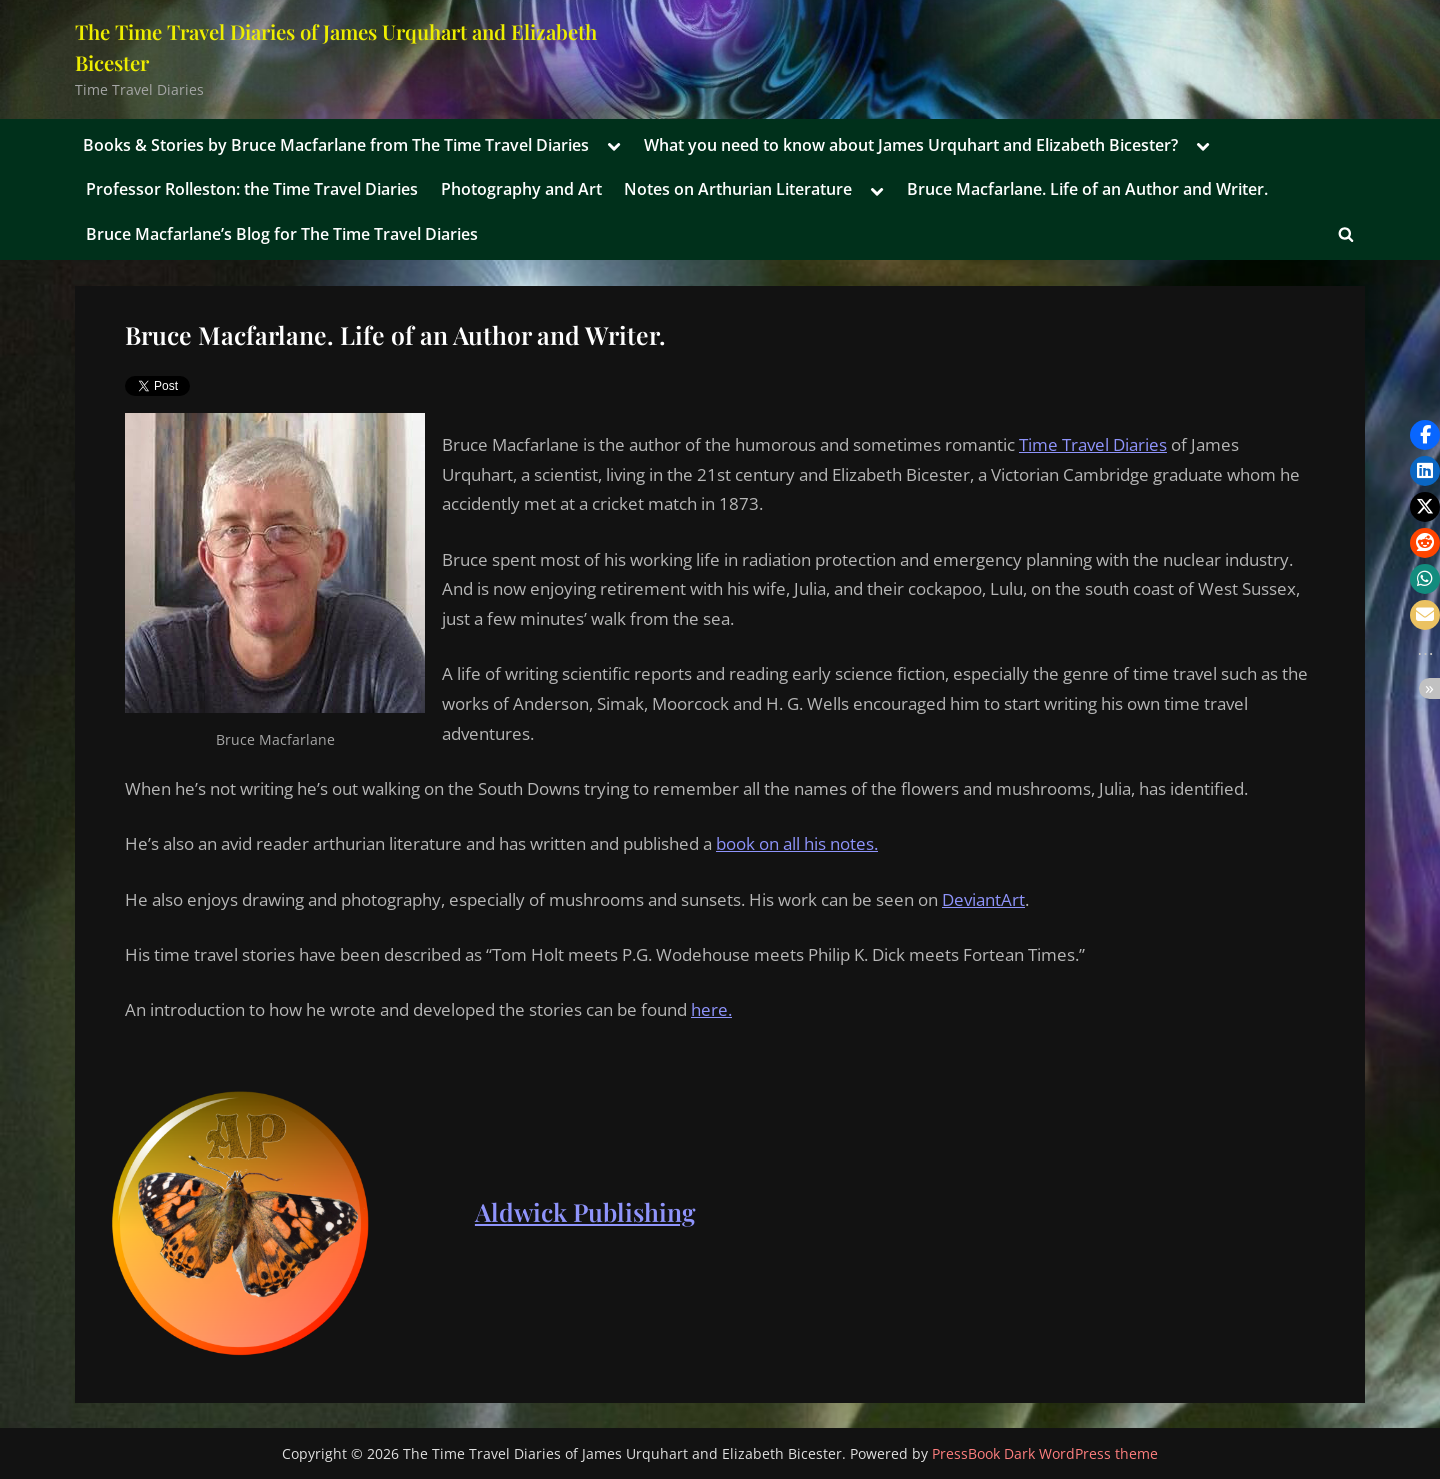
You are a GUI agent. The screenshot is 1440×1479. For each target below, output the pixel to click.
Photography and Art (521, 189)
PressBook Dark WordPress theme (1045, 1453)
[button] (1425, 435)
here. (711, 1009)
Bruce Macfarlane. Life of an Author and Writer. (1087, 189)
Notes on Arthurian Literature (738, 189)
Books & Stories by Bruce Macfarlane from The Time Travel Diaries (336, 145)
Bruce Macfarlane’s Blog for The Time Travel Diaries (282, 234)
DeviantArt (983, 899)
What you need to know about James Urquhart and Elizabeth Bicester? (911, 145)
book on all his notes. (797, 843)
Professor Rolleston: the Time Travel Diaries (252, 189)
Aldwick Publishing (585, 1211)
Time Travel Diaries (1093, 444)
